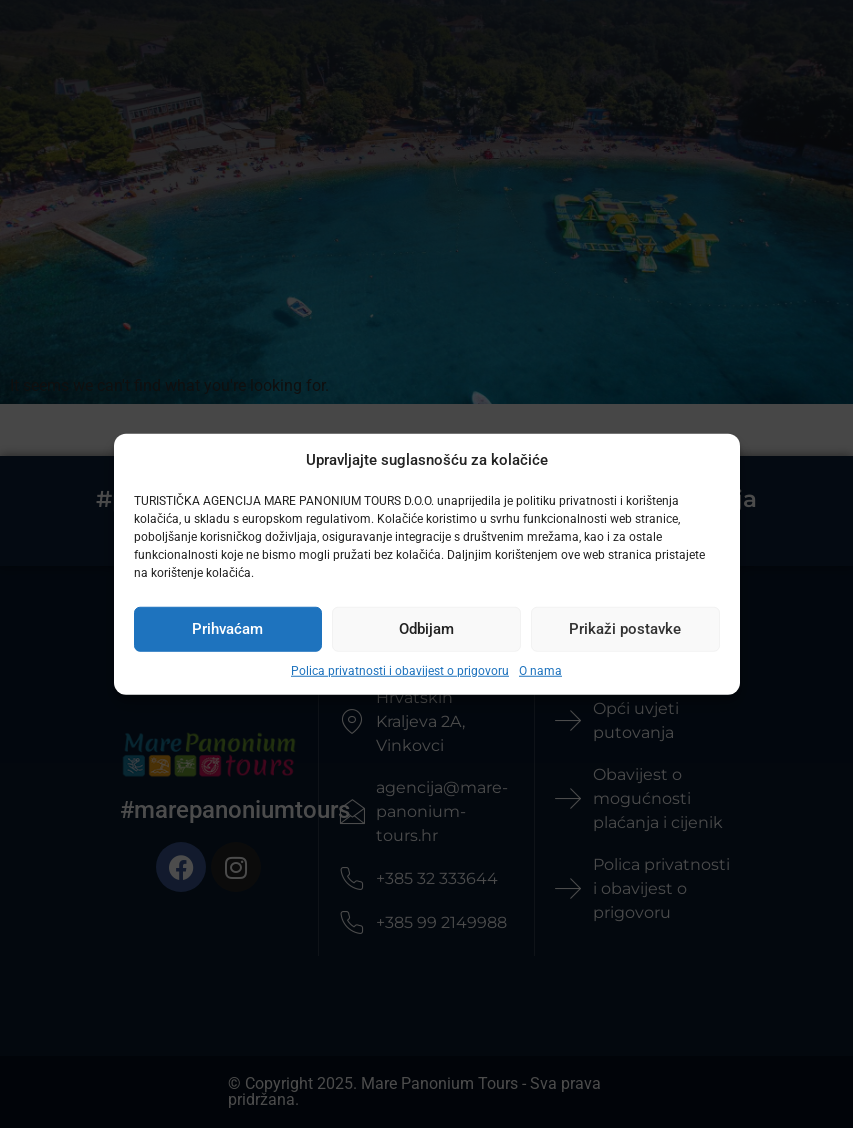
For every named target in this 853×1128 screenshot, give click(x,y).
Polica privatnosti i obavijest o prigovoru (400, 670)
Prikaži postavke (625, 629)
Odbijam (426, 629)
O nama (540, 670)
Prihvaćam (227, 629)
